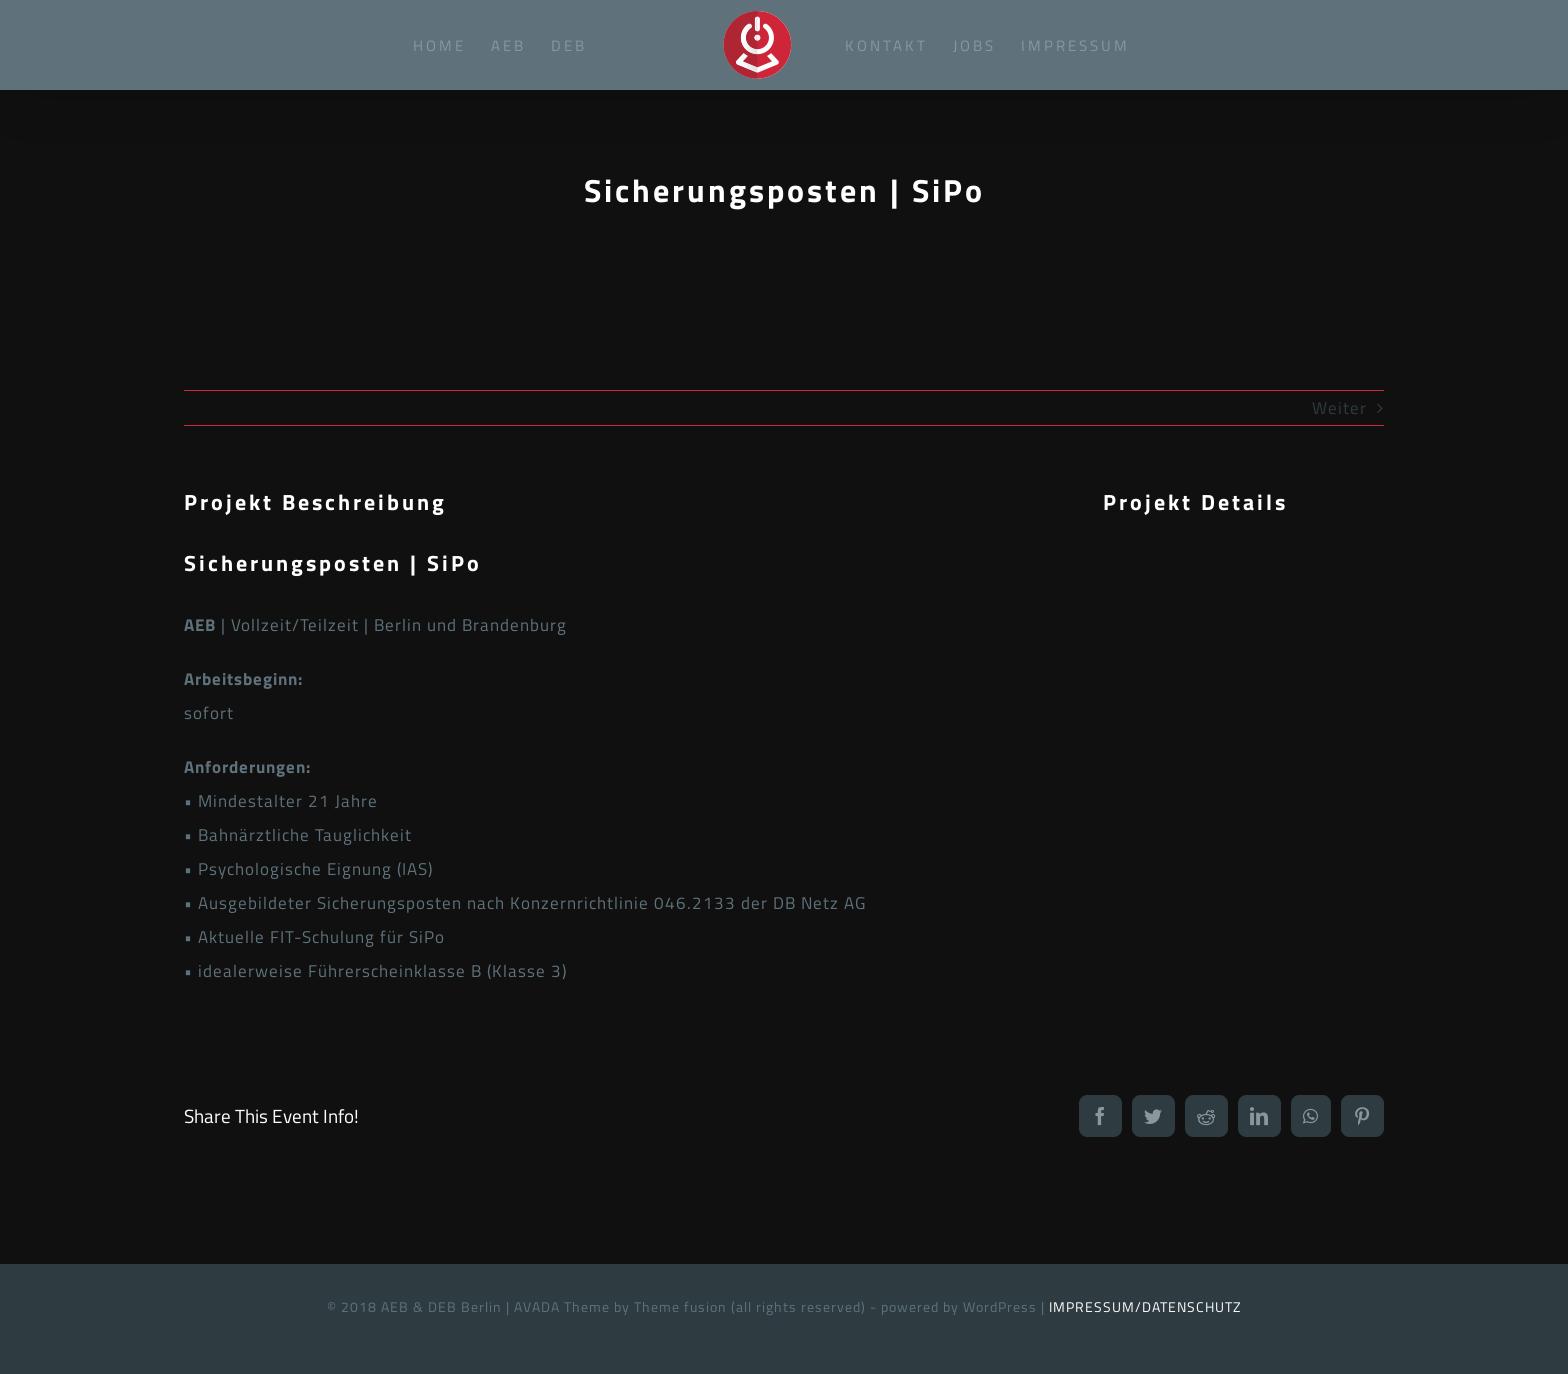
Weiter (1339, 408)
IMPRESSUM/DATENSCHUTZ (1145, 1306)
